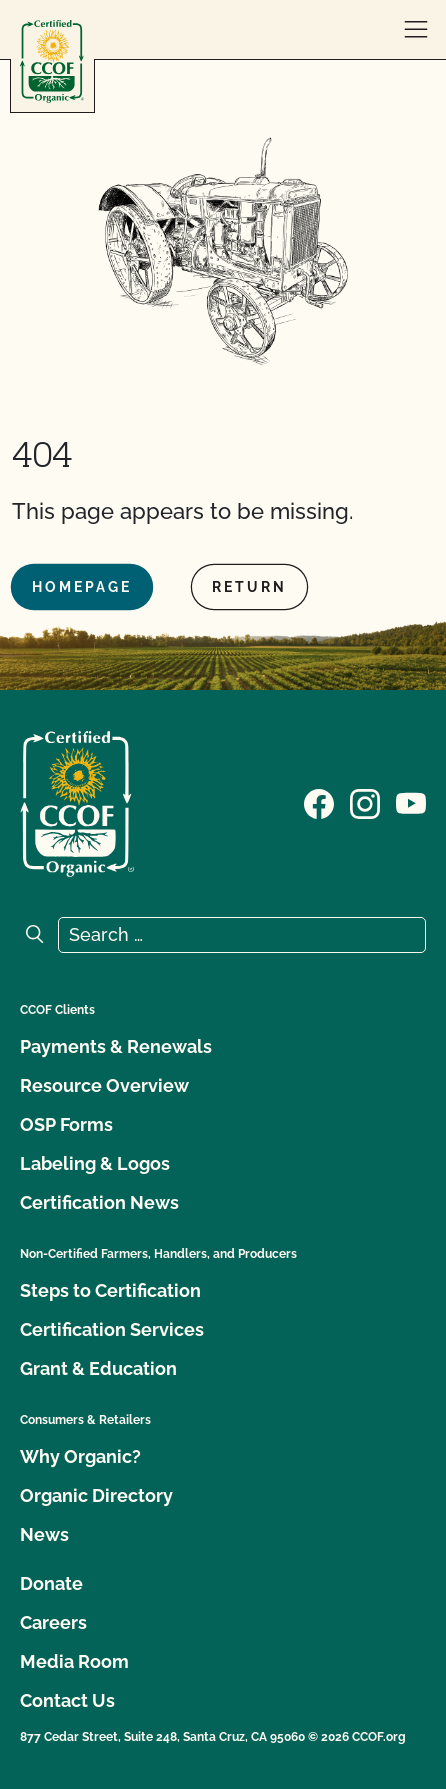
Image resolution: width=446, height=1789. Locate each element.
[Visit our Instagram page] (365, 802)
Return (249, 587)
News (44, 1534)
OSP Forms (66, 1124)
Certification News (99, 1202)
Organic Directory (96, 1495)
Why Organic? (80, 1456)
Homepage (82, 587)
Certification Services (112, 1329)
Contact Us (67, 1700)
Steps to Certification (110, 1290)
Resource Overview (104, 1085)
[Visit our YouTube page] (411, 802)
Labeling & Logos (95, 1163)
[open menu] (416, 30)
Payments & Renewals (116, 1046)
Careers (53, 1622)
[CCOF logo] (52, 61)
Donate (51, 1583)
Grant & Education (98, 1368)
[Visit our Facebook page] (319, 802)
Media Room (74, 1661)
